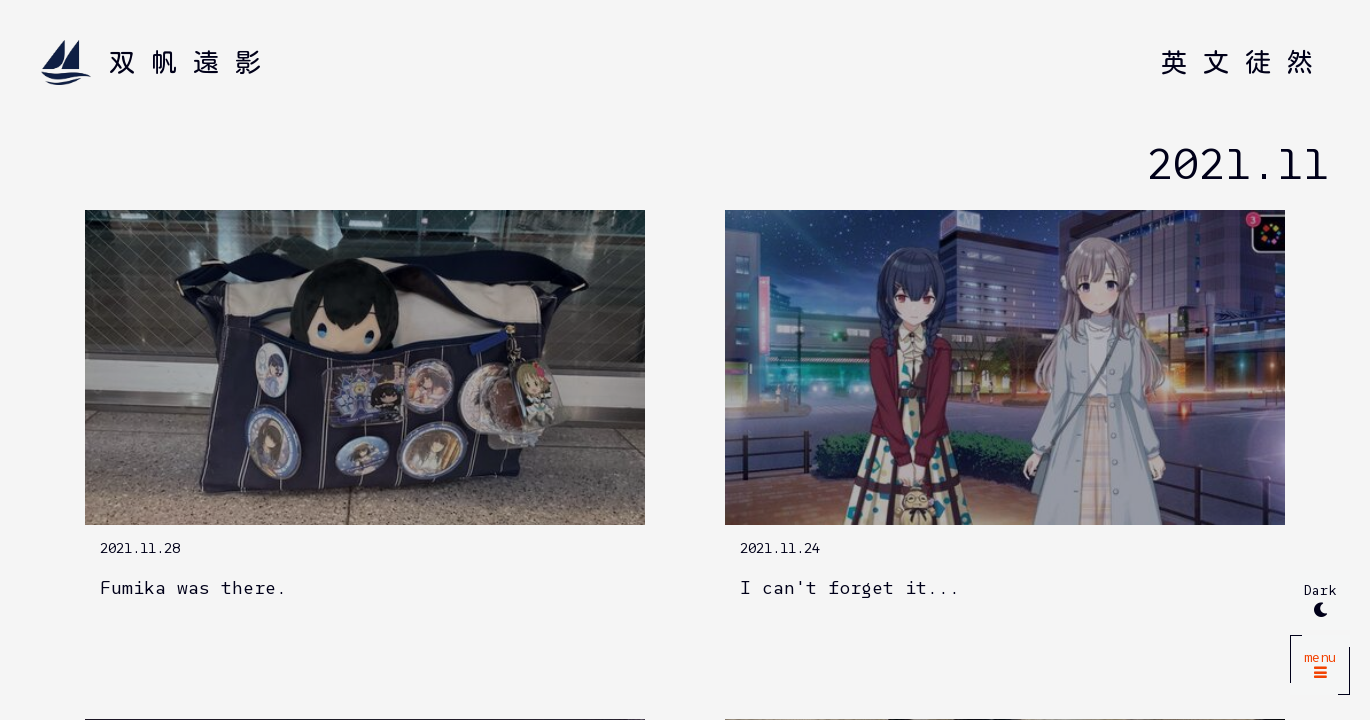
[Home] (159, 62)
